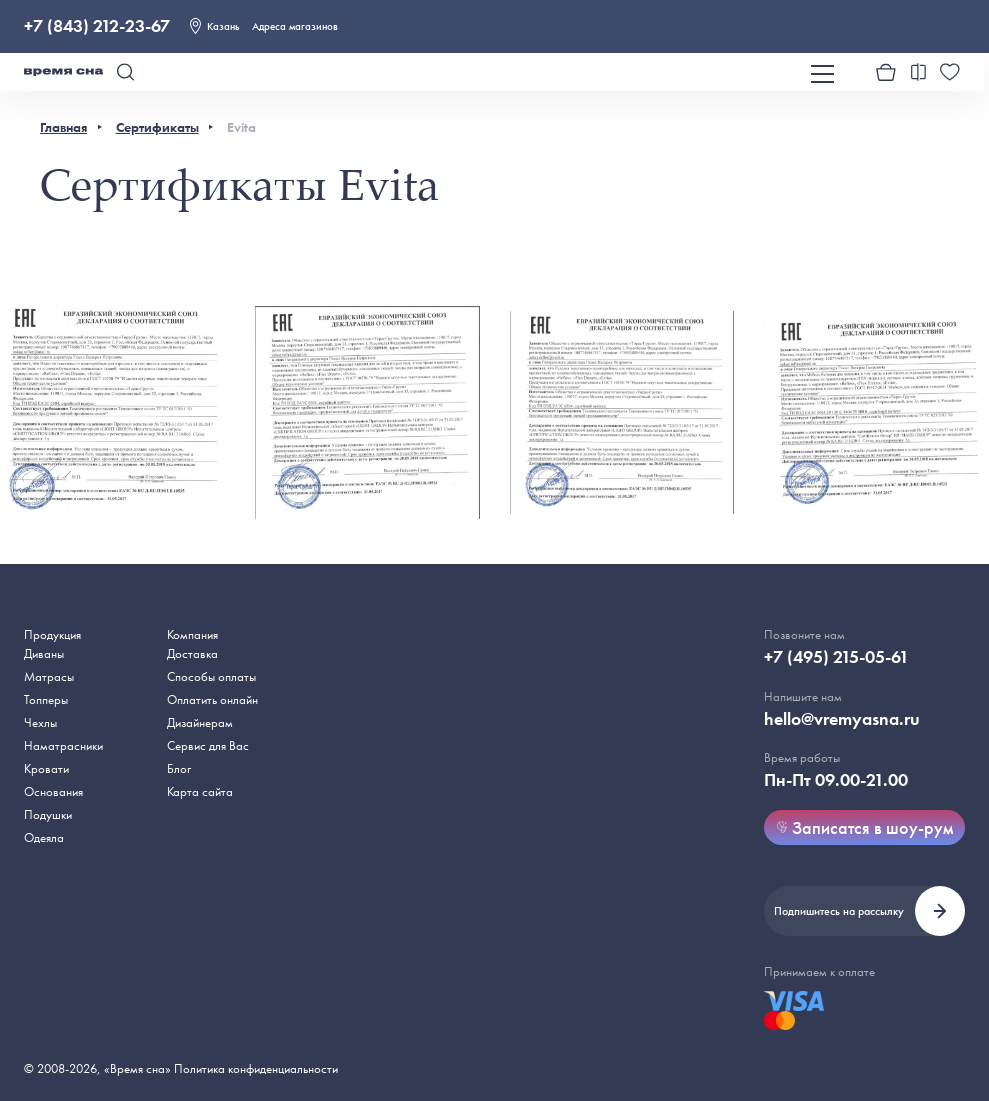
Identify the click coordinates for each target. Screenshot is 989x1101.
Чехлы (40, 722)
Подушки (48, 814)
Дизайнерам (200, 722)
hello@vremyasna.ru (842, 719)
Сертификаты (157, 127)
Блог (179, 768)
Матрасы (49, 676)
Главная (63, 127)
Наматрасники (63, 745)
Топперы (46, 699)
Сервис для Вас (208, 745)
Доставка (192, 653)
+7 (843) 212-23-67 (97, 26)
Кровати (46, 768)
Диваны (44, 653)
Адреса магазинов (295, 26)
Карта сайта (200, 791)
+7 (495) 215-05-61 (836, 657)
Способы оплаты (211, 676)
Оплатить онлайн (212, 699)
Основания (53, 791)
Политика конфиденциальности (256, 1068)
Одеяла (44, 837)
